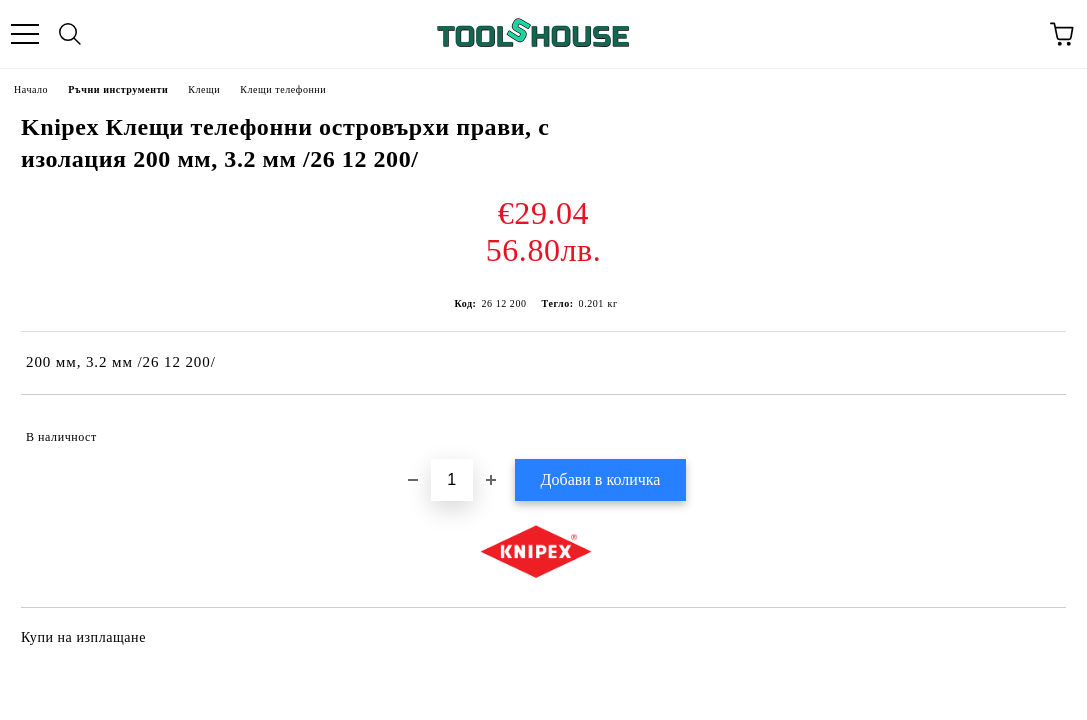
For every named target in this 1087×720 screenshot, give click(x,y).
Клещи (204, 89)
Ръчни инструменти (118, 89)
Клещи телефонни (283, 89)
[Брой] (452, 480)
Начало (31, 89)
